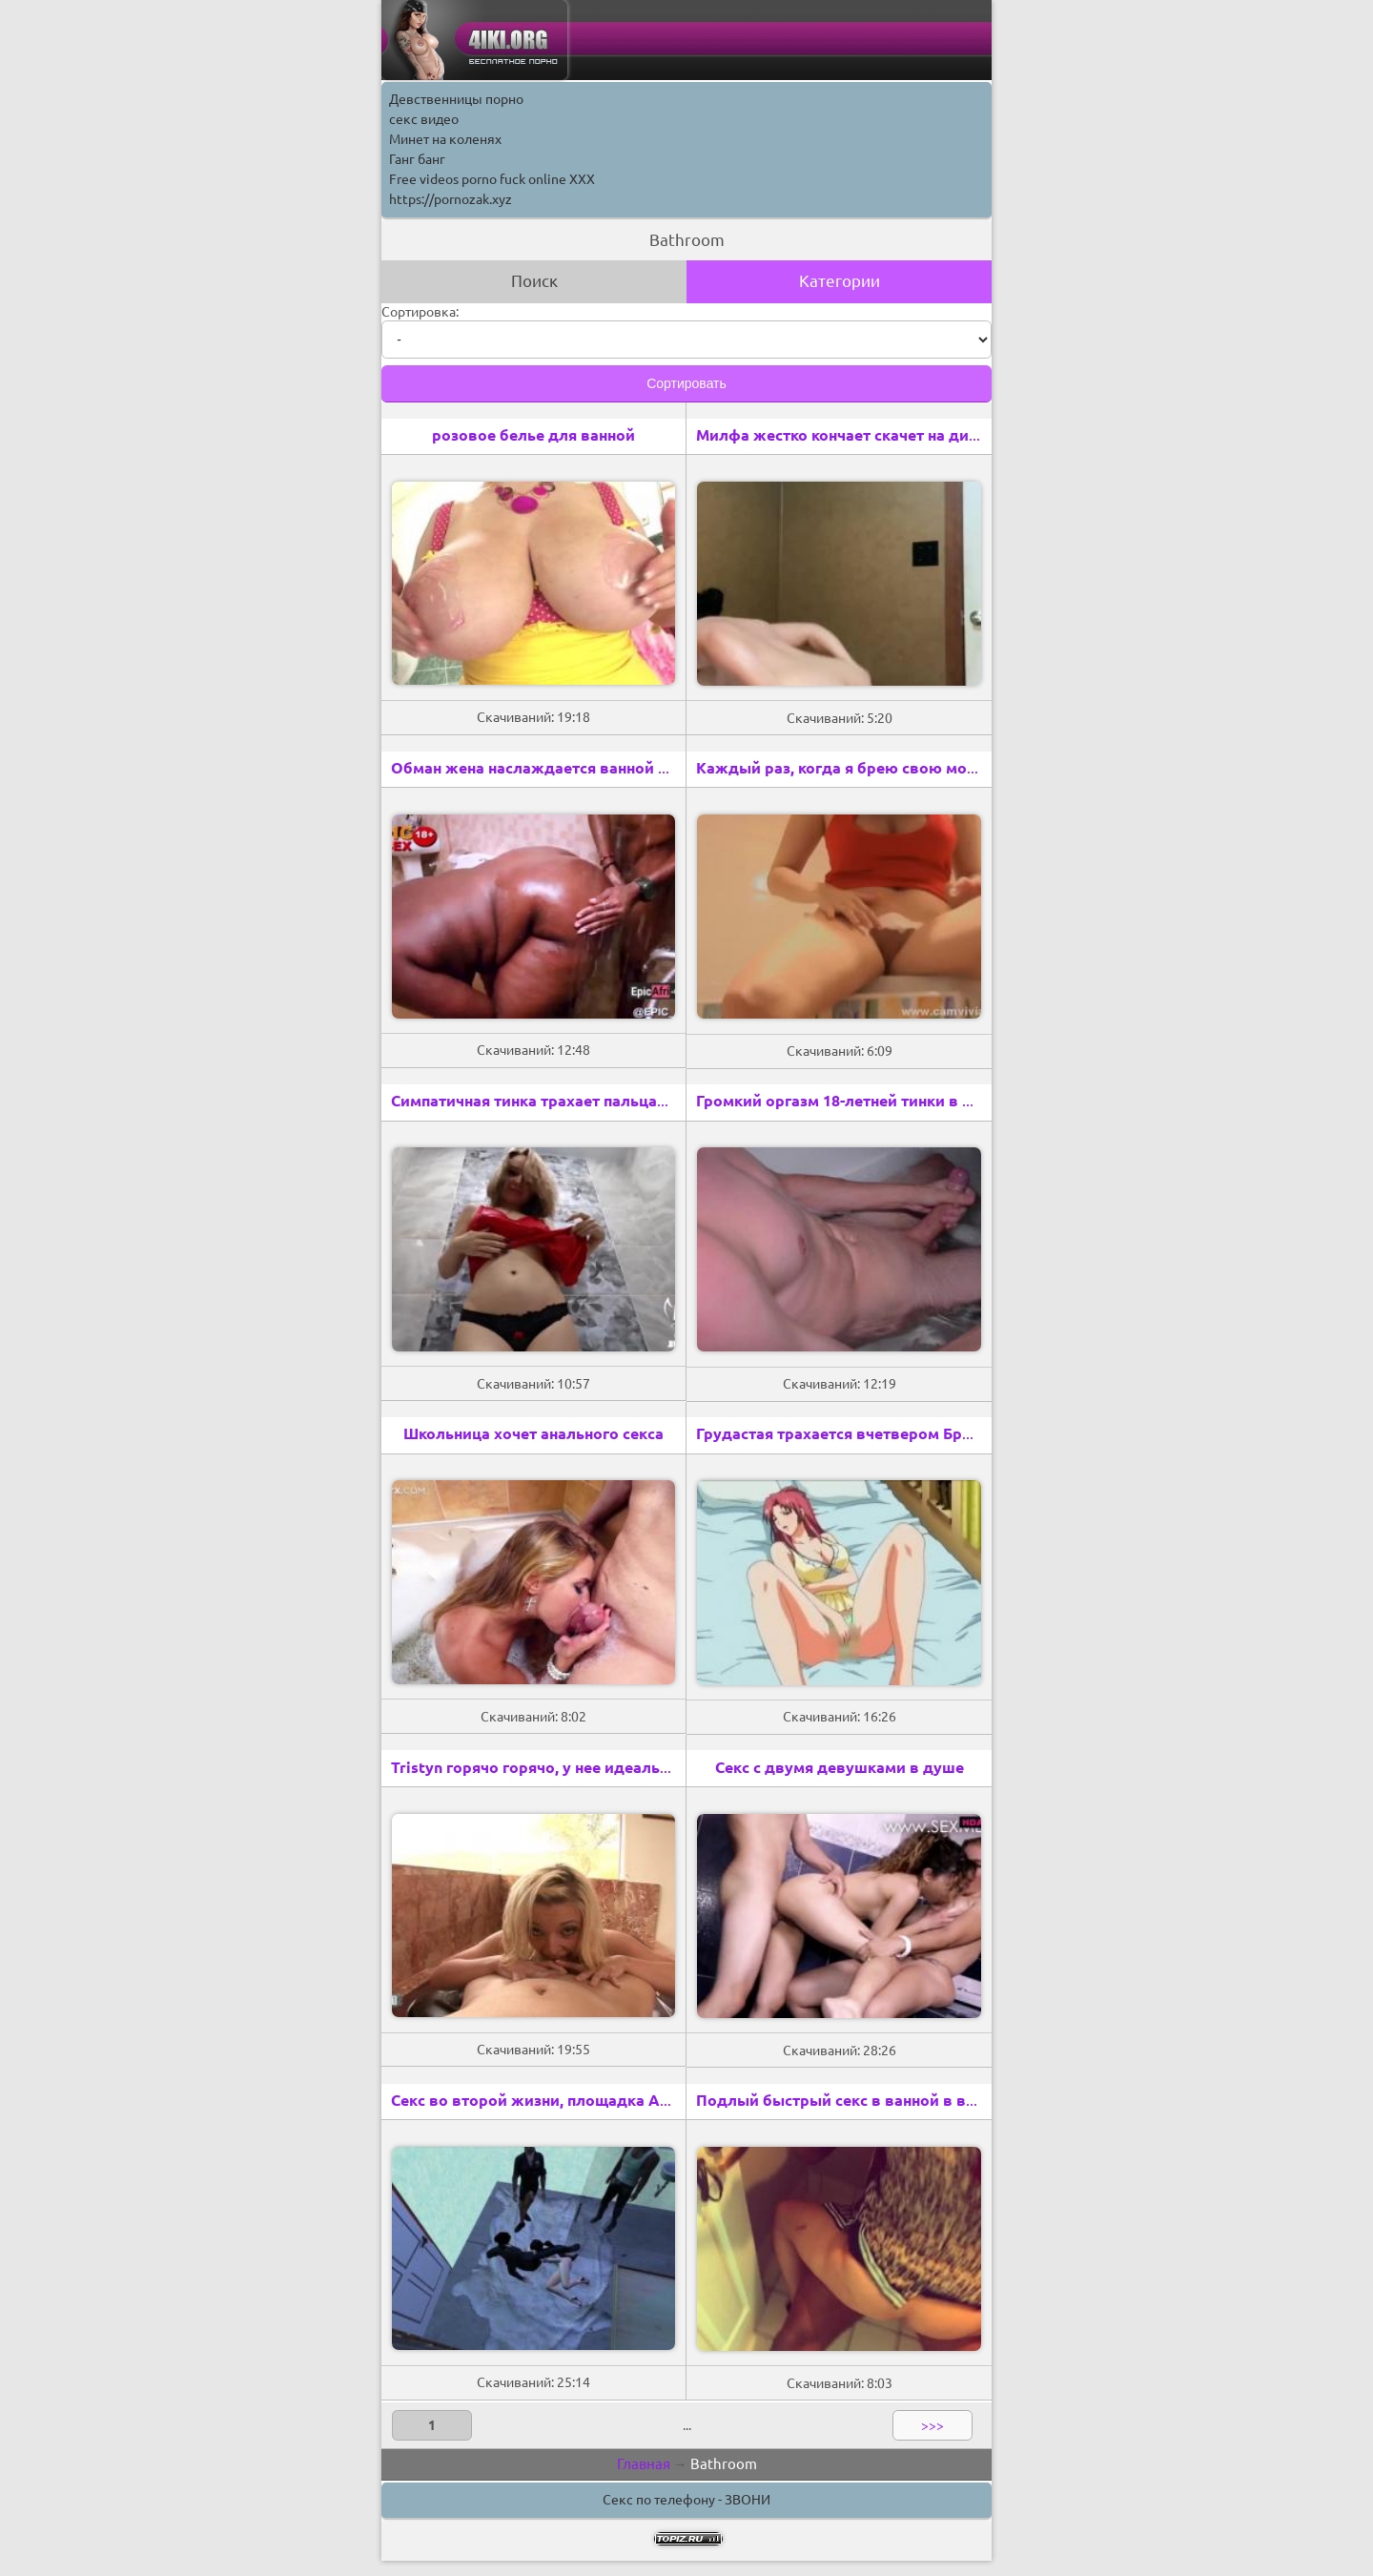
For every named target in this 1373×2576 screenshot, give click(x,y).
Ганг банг (417, 159)
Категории (839, 281)
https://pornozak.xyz (450, 199)
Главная (643, 2464)
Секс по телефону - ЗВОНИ (686, 2499)
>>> (932, 2425)
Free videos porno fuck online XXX (492, 179)
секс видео (424, 119)
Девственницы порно (456, 99)
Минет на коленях (445, 139)
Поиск (534, 281)
